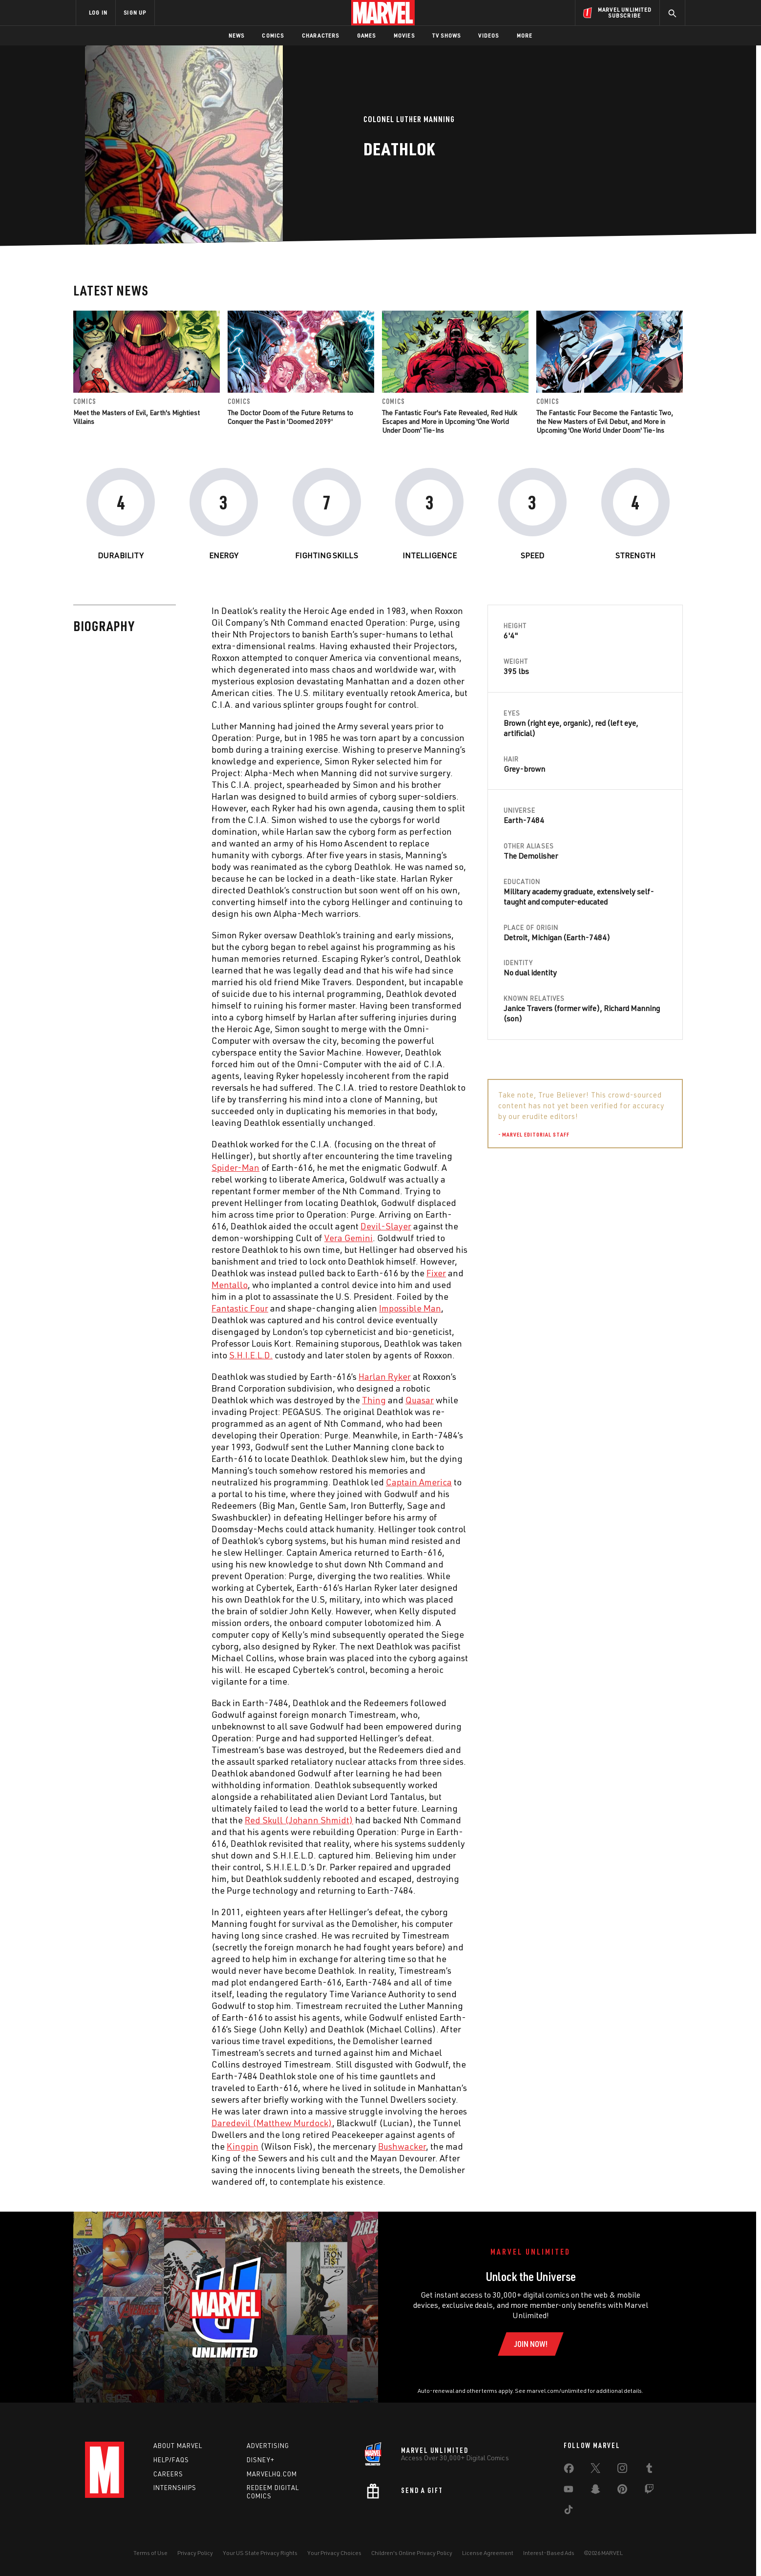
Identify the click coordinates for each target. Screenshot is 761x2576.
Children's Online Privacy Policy (411, 2552)
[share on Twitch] (649, 2491)
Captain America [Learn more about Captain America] (419, 1482)
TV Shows (446, 35)
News (237, 35)
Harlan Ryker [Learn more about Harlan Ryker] (385, 1376)
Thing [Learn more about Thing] (374, 1399)
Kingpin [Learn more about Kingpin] (242, 2146)
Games (366, 35)
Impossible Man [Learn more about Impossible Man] (410, 1308)
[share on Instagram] (622, 2470)
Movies (404, 35)
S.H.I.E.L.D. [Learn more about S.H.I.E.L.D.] (251, 1355)
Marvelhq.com (272, 2474)
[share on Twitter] (595, 2470)
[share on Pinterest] (622, 2491)
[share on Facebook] (569, 2470)
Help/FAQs (171, 2460)
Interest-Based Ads (548, 2552)
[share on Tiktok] (568, 2511)
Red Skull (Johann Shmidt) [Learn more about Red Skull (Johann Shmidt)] (299, 1820)
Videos (488, 35)
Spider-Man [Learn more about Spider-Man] (235, 1167)
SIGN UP (135, 12)
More (525, 35)
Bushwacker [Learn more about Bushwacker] (402, 2146)
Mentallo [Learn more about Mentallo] (229, 1284)
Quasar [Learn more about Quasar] (419, 1399)
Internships (174, 2488)
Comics (273, 35)
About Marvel (177, 2445)
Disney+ (261, 2460)
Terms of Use (150, 2552)
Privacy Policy (195, 2552)
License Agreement (487, 2552)
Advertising (268, 2445)
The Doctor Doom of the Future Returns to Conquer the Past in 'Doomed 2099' (290, 416)
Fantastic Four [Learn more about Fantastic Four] (239, 1308)
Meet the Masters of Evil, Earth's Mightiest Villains (136, 416)
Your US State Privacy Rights (260, 2552)
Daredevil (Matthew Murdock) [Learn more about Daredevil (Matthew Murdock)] (271, 2122)
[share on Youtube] (568, 2491)
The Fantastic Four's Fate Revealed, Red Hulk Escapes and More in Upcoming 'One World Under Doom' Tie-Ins (449, 421)
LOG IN (98, 12)
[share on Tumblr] (649, 2470)
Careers (168, 2474)
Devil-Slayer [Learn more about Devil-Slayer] (385, 1226)
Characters (320, 35)
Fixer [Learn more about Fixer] (436, 1272)
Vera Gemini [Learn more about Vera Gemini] (348, 1237)
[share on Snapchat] (595, 2491)
